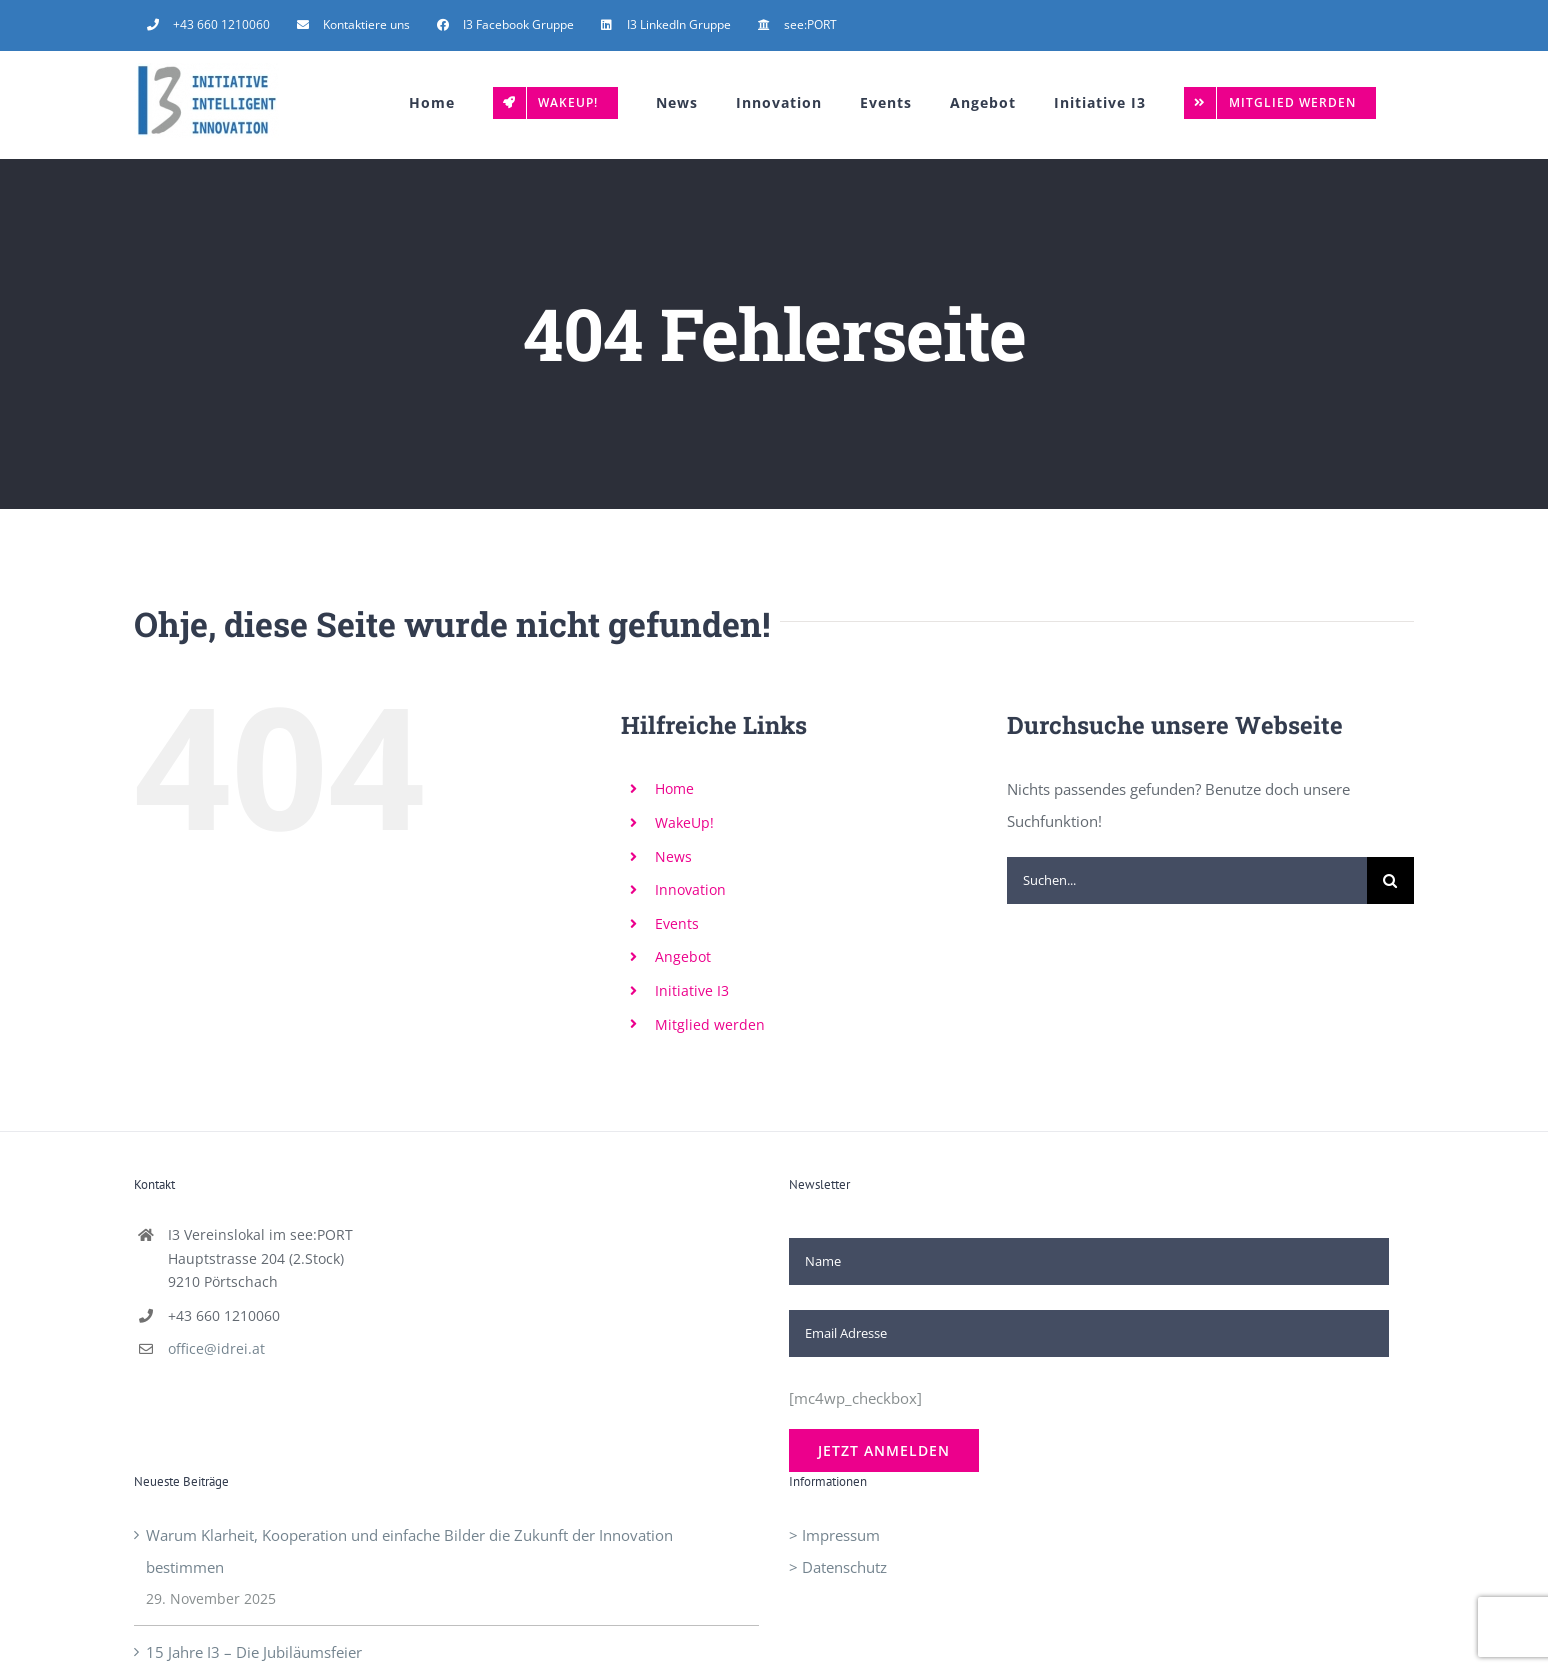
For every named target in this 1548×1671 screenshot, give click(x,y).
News (673, 856)
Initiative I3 (692, 990)
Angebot (683, 956)
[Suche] (1390, 880)
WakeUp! (684, 822)
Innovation (690, 889)
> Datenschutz (838, 1567)
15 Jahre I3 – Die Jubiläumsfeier (254, 1652)
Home (674, 788)
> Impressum (834, 1535)
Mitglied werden (710, 1024)
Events (677, 923)
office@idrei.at (216, 1348)
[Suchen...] (1187, 880)
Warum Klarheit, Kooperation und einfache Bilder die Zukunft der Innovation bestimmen (409, 1551)
